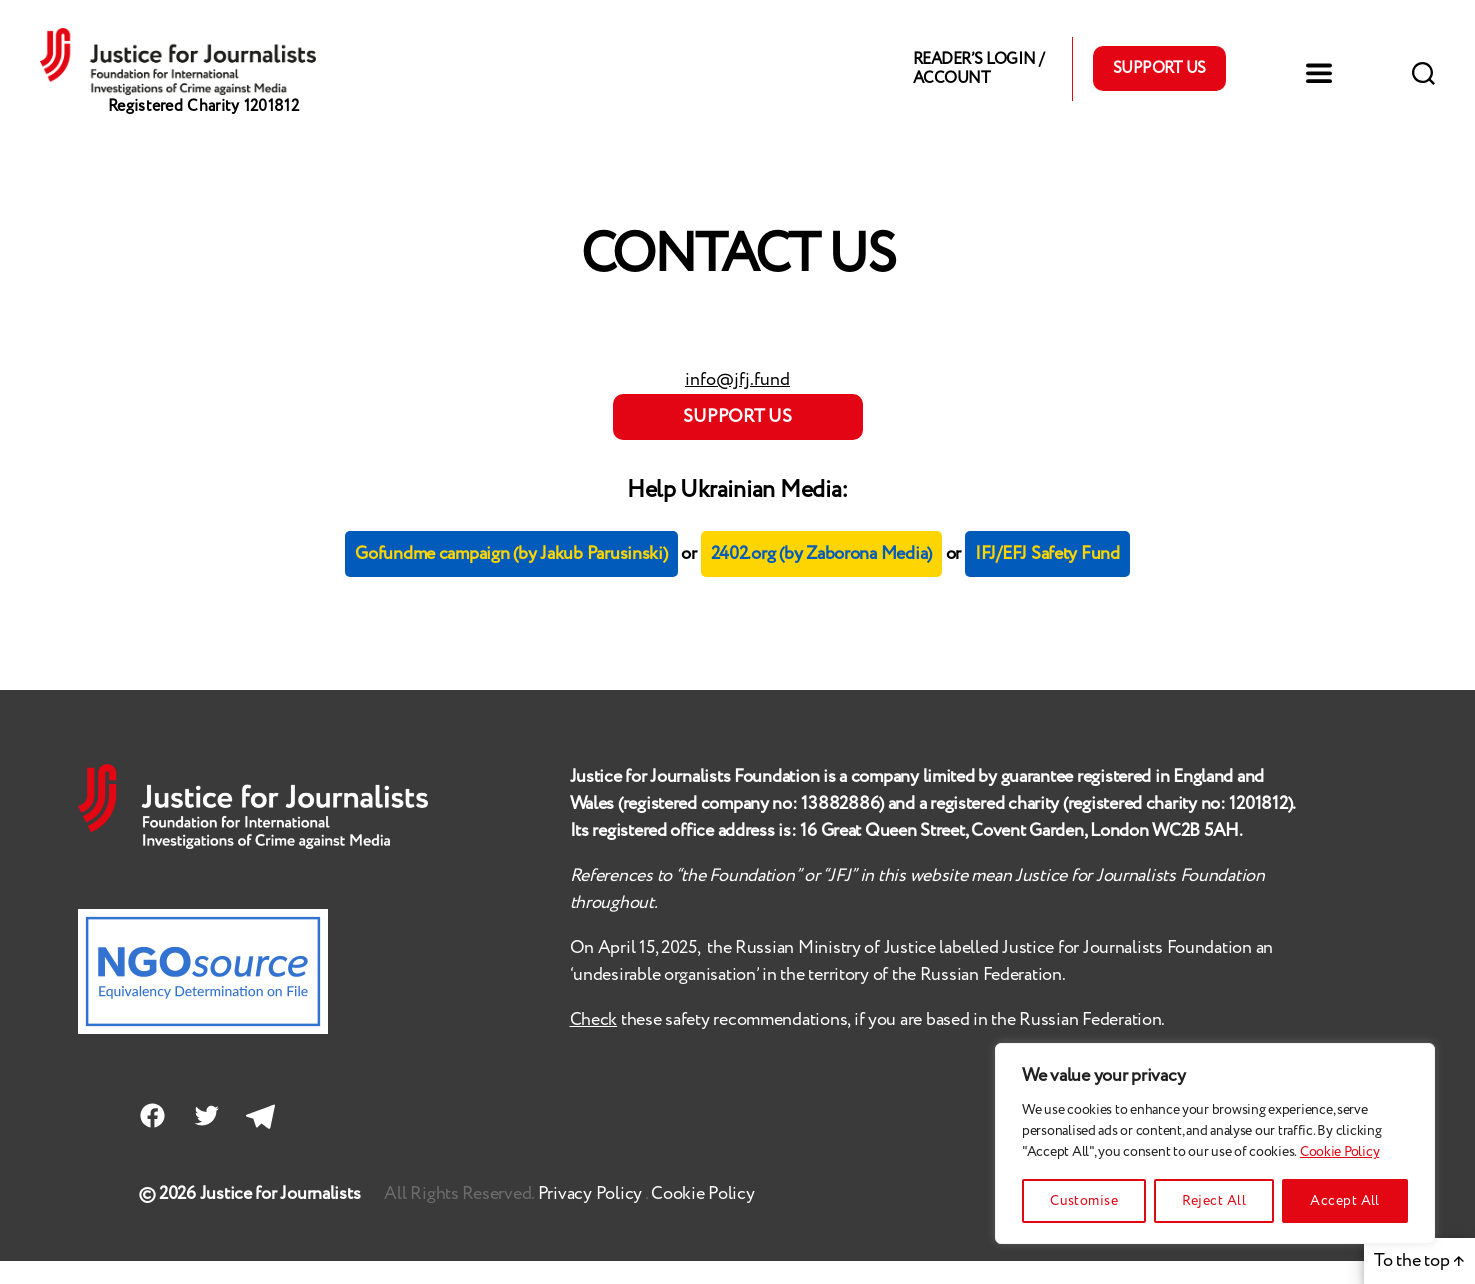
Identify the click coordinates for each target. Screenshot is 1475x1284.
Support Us (1159, 80)
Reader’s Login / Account (978, 80)
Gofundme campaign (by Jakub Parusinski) (511, 578)
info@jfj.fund (737, 403)
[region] (1215, 1143)
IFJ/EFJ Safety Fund (1047, 578)
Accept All (1345, 1201)
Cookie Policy (1340, 1152)
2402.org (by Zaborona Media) (821, 578)
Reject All (1214, 1201)
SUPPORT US (737, 440)
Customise (1084, 1201)
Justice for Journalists (280, 1217)
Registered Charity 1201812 (203, 129)
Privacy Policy (591, 1217)
